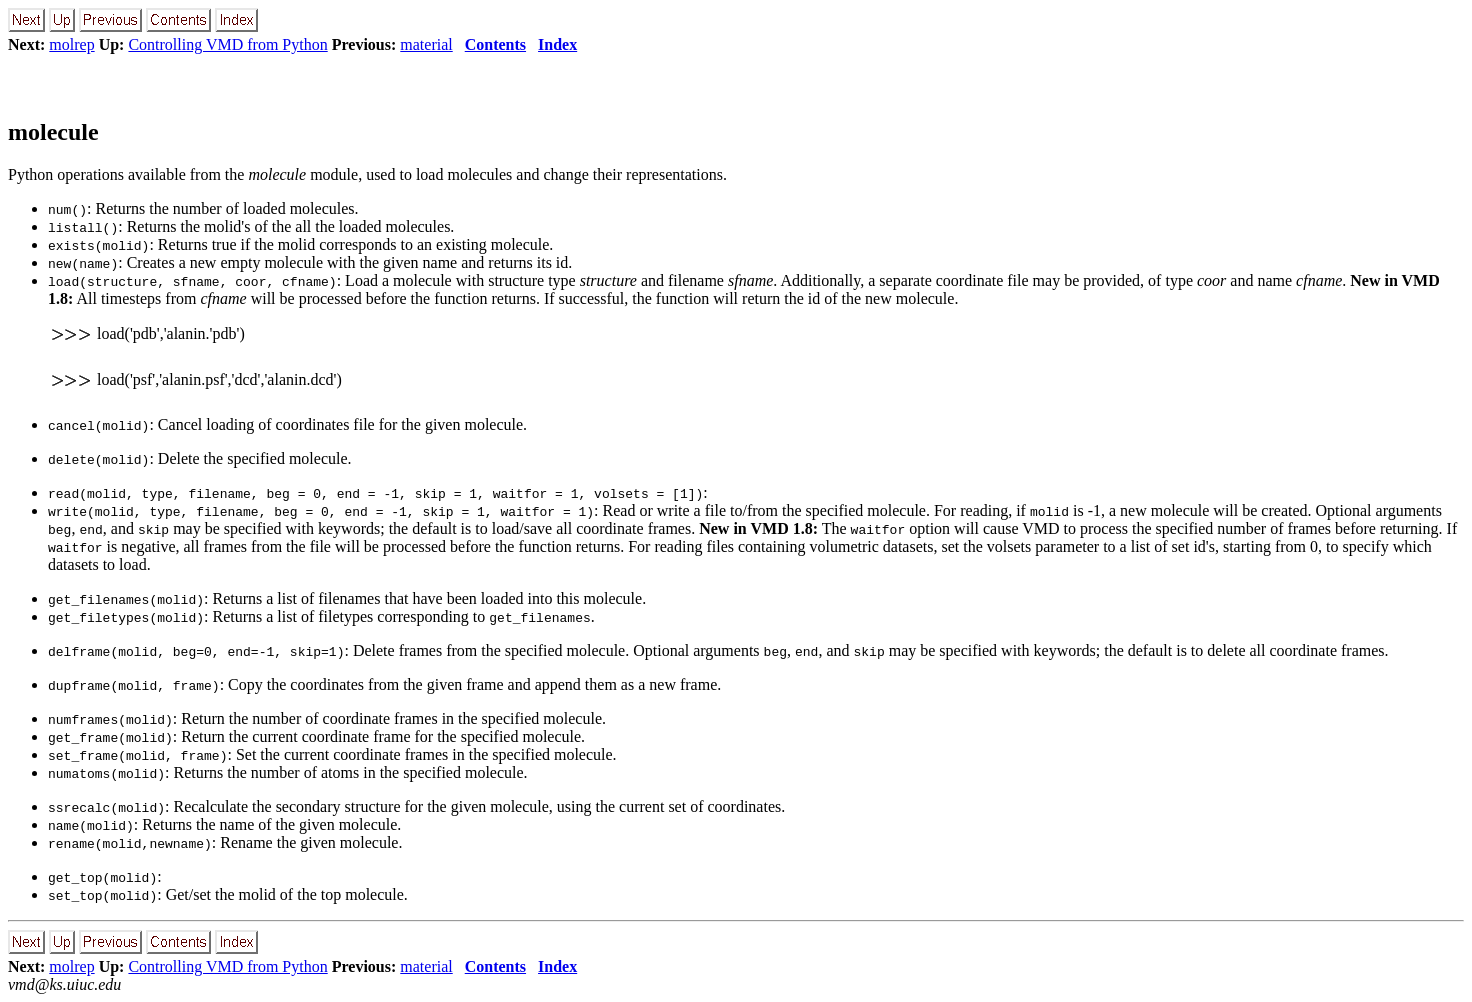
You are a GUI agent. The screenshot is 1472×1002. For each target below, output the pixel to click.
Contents (495, 44)
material (426, 44)
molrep (71, 44)
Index (557, 44)
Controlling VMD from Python (227, 44)
